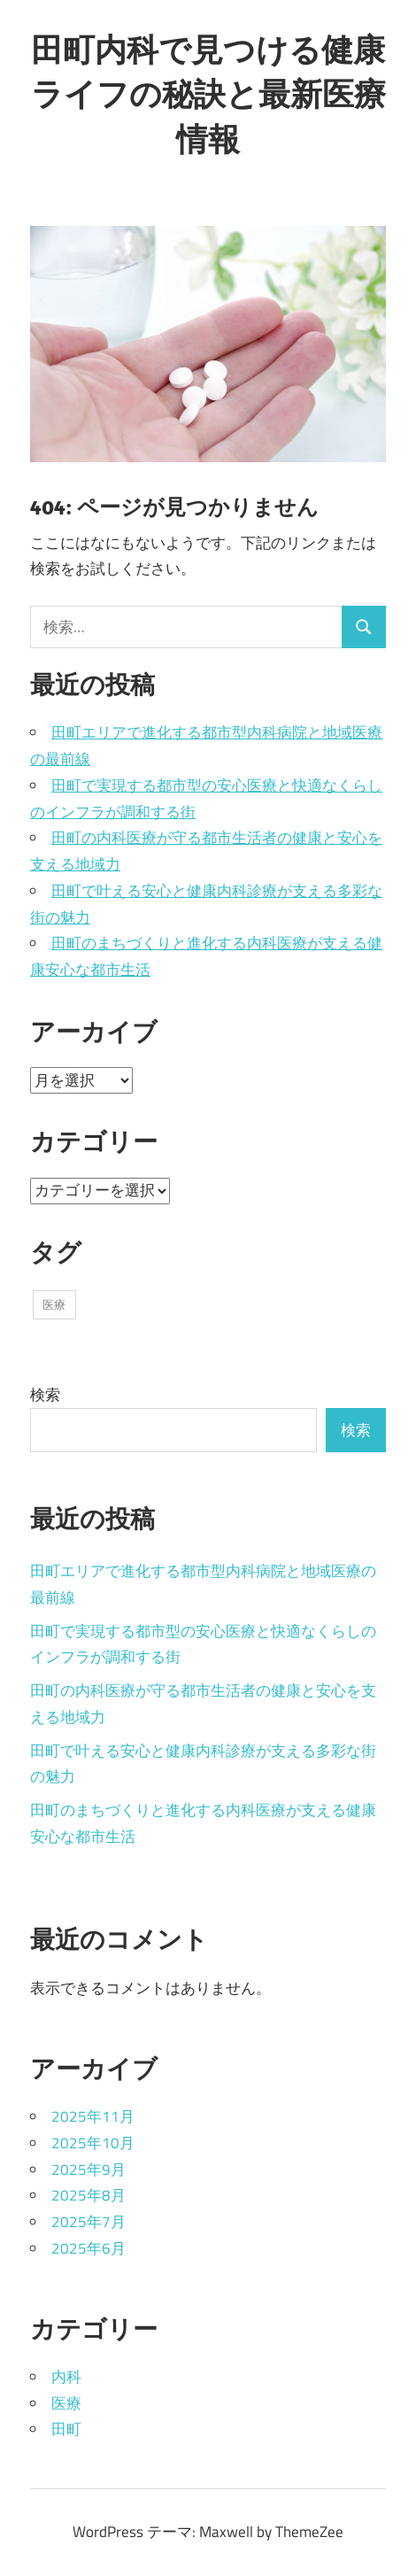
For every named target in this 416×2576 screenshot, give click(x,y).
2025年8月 (88, 2195)
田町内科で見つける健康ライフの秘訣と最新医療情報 (208, 94)
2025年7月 (88, 2221)
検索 (45, 1394)
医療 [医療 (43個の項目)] (53, 1304)
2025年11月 (93, 2116)
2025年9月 (88, 2169)
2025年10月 (93, 2142)
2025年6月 (88, 2248)
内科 (66, 2376)
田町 (66, 2429)
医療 (66, 2403)
